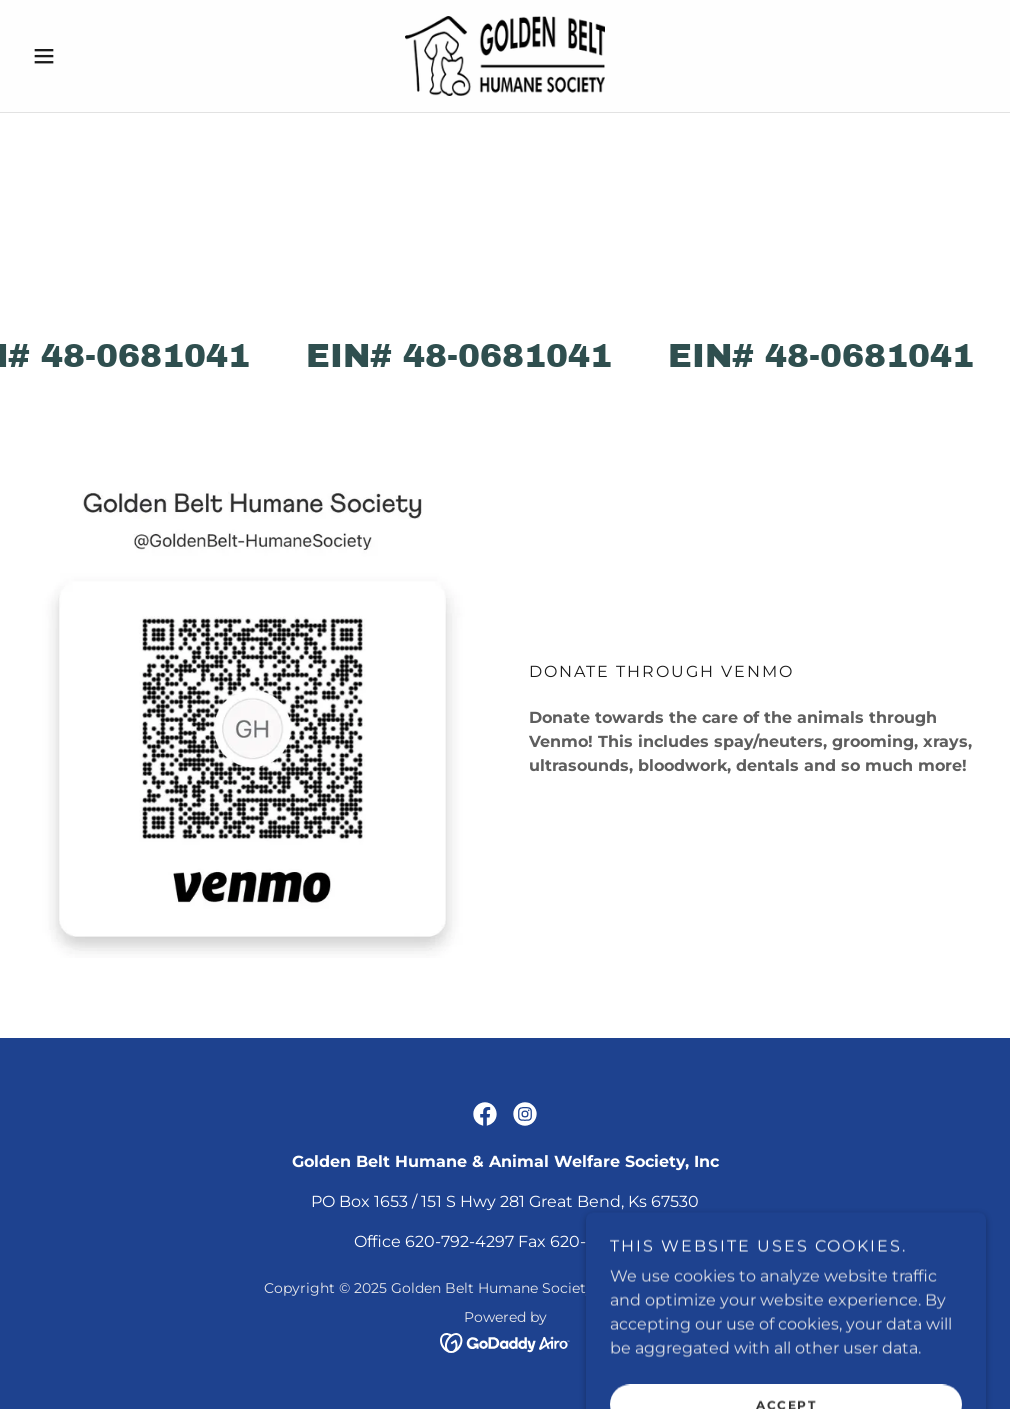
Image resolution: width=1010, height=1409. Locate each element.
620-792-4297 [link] (459, 1241)
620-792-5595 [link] (603, 1241)
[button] (96, 56)
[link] (504, 56)
